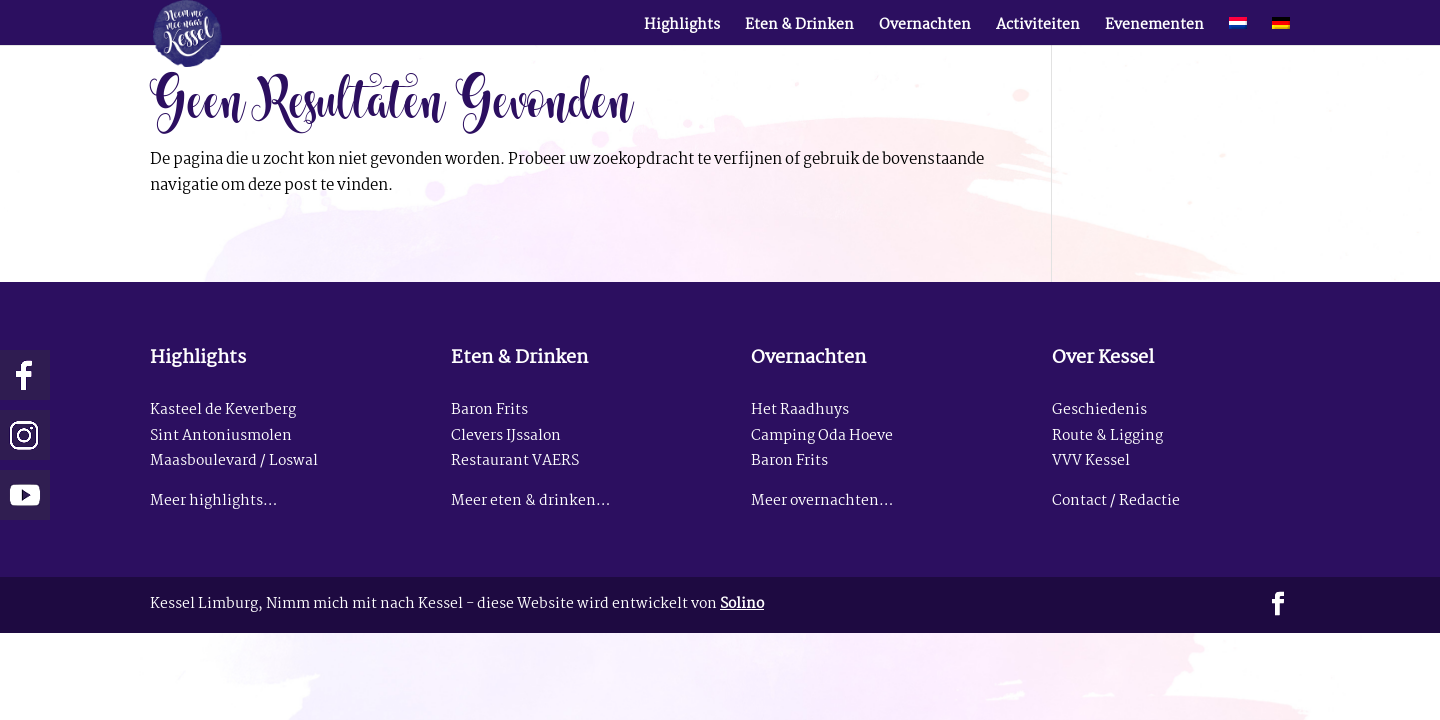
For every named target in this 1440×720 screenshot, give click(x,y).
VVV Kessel (1091, 461)
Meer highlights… (213, 501)
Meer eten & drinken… (530, 501)
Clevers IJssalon (506, 436)
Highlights (682, 28)
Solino (742, 604)
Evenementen (1154, 28)
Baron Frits (489, 410)
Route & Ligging (1107, 436)
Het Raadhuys (800, 410)
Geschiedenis (1099, 410)
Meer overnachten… (822, 501)
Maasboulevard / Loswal (234, 461)
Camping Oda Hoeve (822, 436)
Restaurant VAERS (515, 461)
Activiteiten (1038, 28)
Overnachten (925, 28)
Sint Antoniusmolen (221, 436)
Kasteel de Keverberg (223, 410)
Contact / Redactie (1116, 501)
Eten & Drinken (799, 28)
